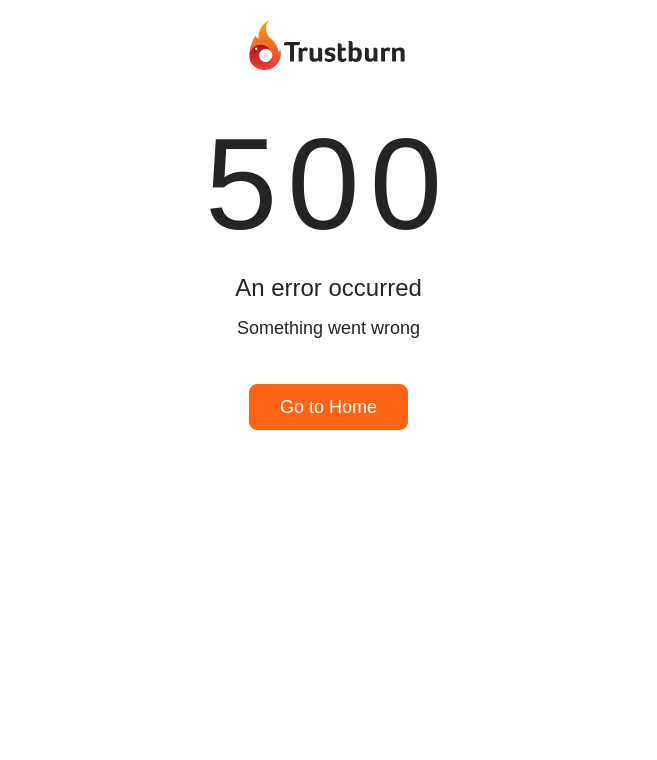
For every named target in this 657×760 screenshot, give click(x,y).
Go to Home (328, 407)
